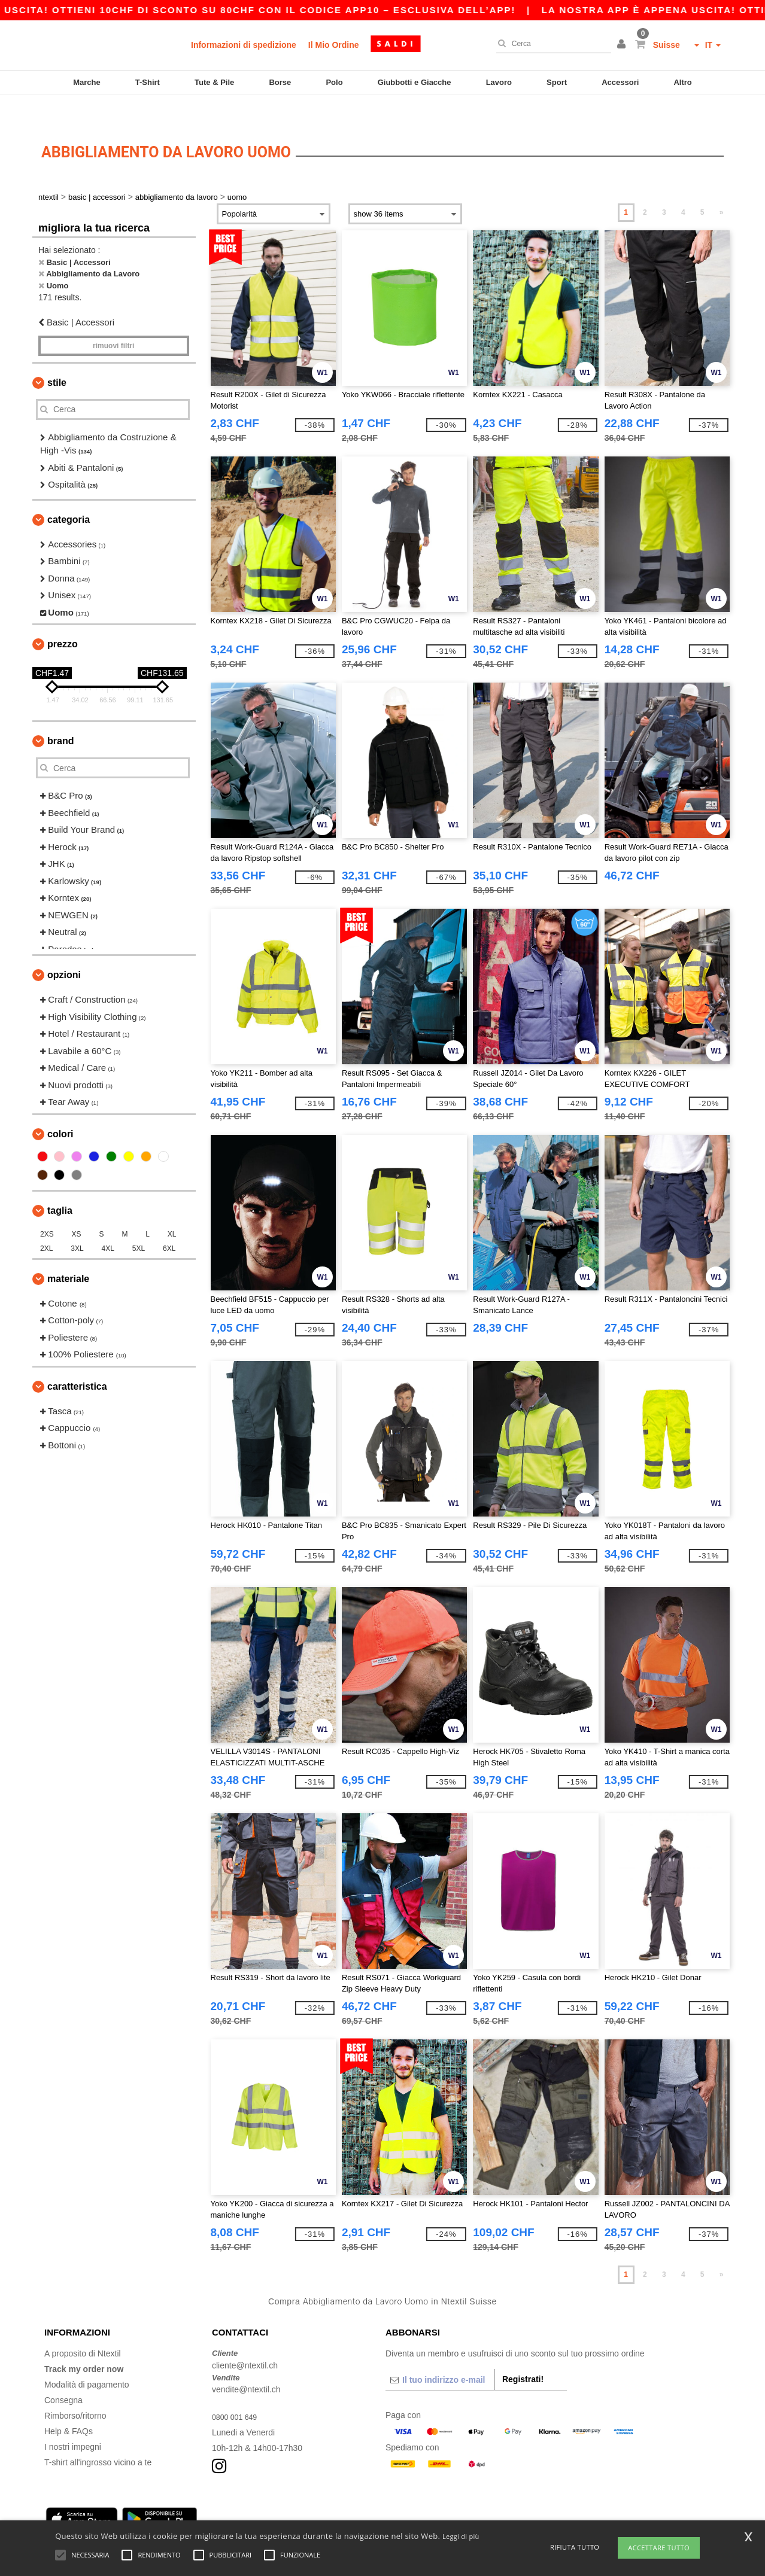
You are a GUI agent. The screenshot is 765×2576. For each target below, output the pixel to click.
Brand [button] (60, 716)
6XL (169, 1223)
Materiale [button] (68, 1254)
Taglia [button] (59, 1185)
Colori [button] (60, 1109)
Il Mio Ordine (333, 45)
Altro (682, 82)
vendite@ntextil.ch (246, 2364)
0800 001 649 (237, 2392)
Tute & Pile (214, 82)
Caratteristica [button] (77, 1361)
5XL (138, 1223)
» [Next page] (722, 187)
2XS (47, 1209)
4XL (108, 1223)
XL (172, 1209)
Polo (334, 82)
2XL (46, 1223)
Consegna (63, 2375)
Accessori (620, 82)
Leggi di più (460, 2536)
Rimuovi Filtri (113, 320)
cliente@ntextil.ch (245, 2340)
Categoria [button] (68, 494)
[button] (623, 45)
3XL (77, 1223)
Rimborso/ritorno (75, 2390)
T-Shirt (147, 82)
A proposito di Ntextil (82, 2328)
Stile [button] (56, 357)
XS (76, 1209)
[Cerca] (550, 44)
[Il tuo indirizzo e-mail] (439, 2354)
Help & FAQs (68, 2406)
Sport (557, 82)
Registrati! (523, 2354)
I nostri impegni (72, 2421)
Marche (87, 82)
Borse (280, 82)
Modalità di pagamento (86, 2359)
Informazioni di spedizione (243, 45)
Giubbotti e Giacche (414, 82)
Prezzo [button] (62, 619)
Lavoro (499, 82)
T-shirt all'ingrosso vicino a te (97, 2437)
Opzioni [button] (64, 950)
